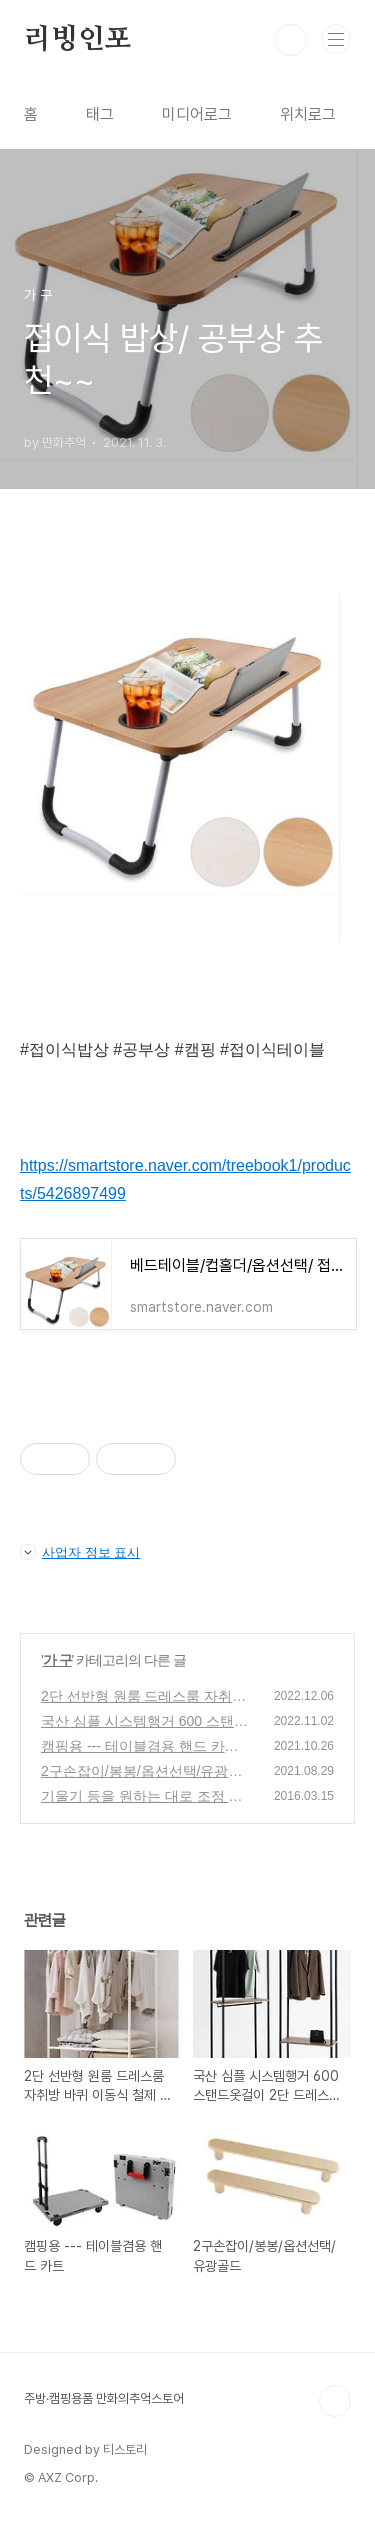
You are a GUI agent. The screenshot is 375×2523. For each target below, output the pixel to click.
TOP (335, 2401)
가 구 (57, 1660)
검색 (291, 40)
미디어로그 (197, 114)
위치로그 (308, 114)
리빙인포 (77, 40)
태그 (100, 114)
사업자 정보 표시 (80, 1552)
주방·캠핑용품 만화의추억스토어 (104, 2398)
